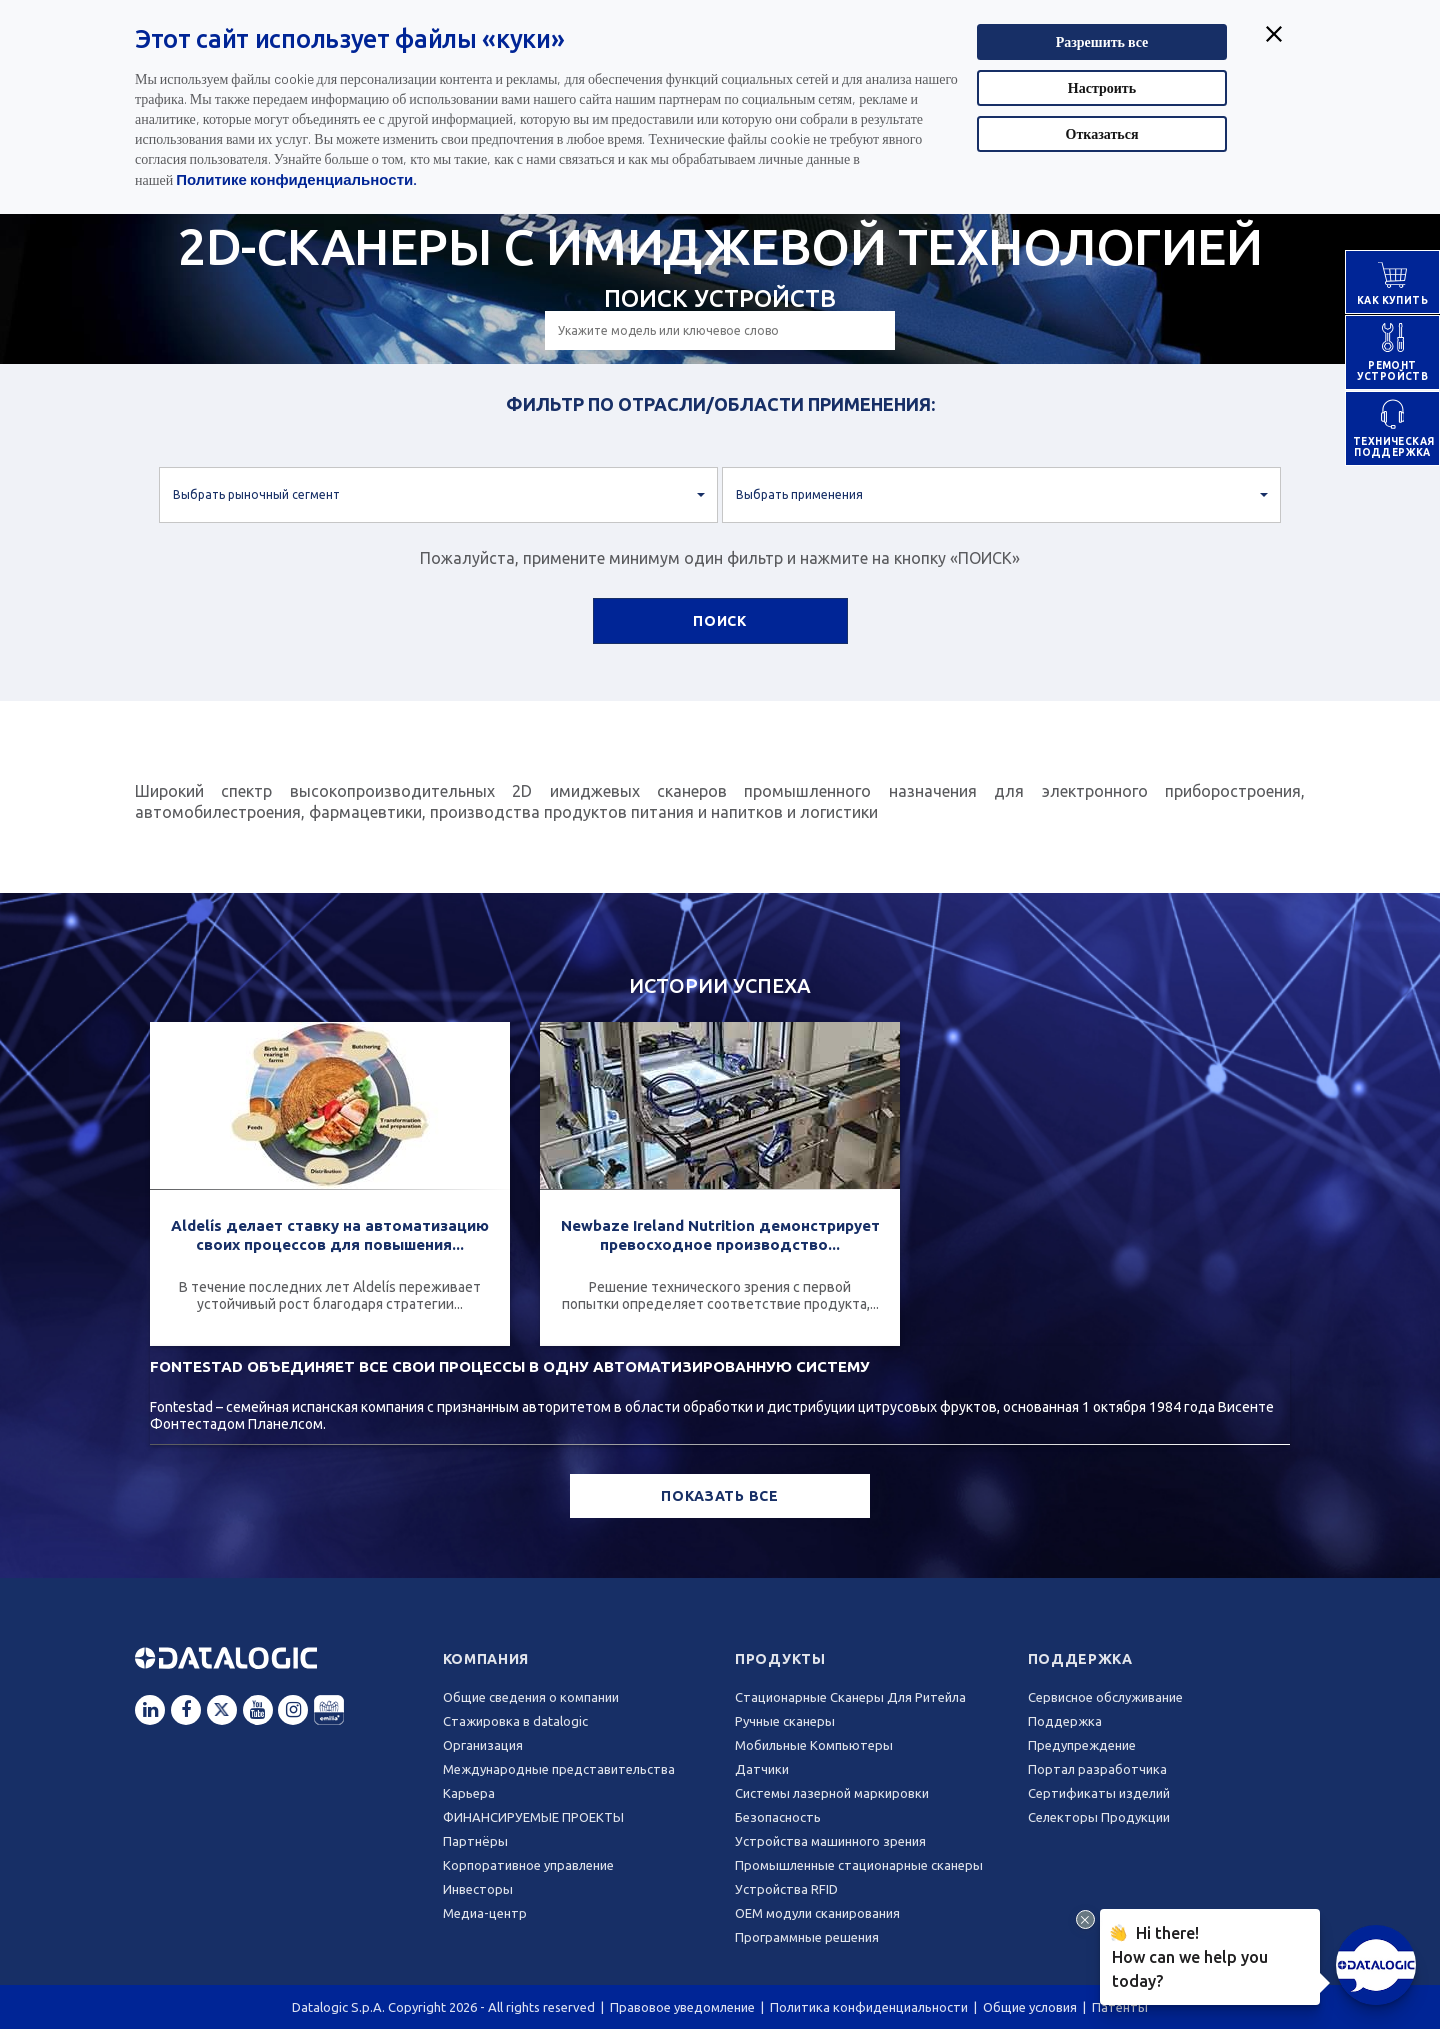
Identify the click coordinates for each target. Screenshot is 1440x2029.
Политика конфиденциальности (869, 2007)
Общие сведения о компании (531, 1697)
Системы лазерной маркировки (832, 1793)
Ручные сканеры (785, 1721)
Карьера (469, 1793)
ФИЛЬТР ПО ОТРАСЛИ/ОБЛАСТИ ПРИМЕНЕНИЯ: (720, 404)
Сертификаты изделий (1099, 1793)
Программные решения (807, 1937)
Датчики (762, 1769)
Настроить (1102, 87)
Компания (486, 1659)
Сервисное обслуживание (1105, 1697)
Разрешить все (1102, 41)
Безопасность (778, 1817)
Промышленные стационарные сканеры (859, 1865)
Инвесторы (478, 1889)
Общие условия (1030, 2007)
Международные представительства (559, 1769)
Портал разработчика (1097, 1769)
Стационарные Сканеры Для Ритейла (850, 1697)
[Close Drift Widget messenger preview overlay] (1085, 1919)
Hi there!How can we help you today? (1190, 1954)
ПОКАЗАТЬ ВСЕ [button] (719, 1496)
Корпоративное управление (528, 1865)
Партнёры (475, 1841)
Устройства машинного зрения (830, 1841)
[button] (438, 495)
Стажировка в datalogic (515, 1721)
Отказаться (1102, 133)
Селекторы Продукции (1099, 1817)
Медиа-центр (485, 1913)
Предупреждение (1082, 1745)
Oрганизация (483, 1745)
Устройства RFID (786, 1889)
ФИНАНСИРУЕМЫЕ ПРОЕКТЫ (533, 1817)
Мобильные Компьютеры (814, 1745)
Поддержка (1080, 1659)
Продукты (780, 1659)
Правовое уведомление (682, 2007)
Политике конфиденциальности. (296, 179)
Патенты (1120, 2007)
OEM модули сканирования (817, 1913)
